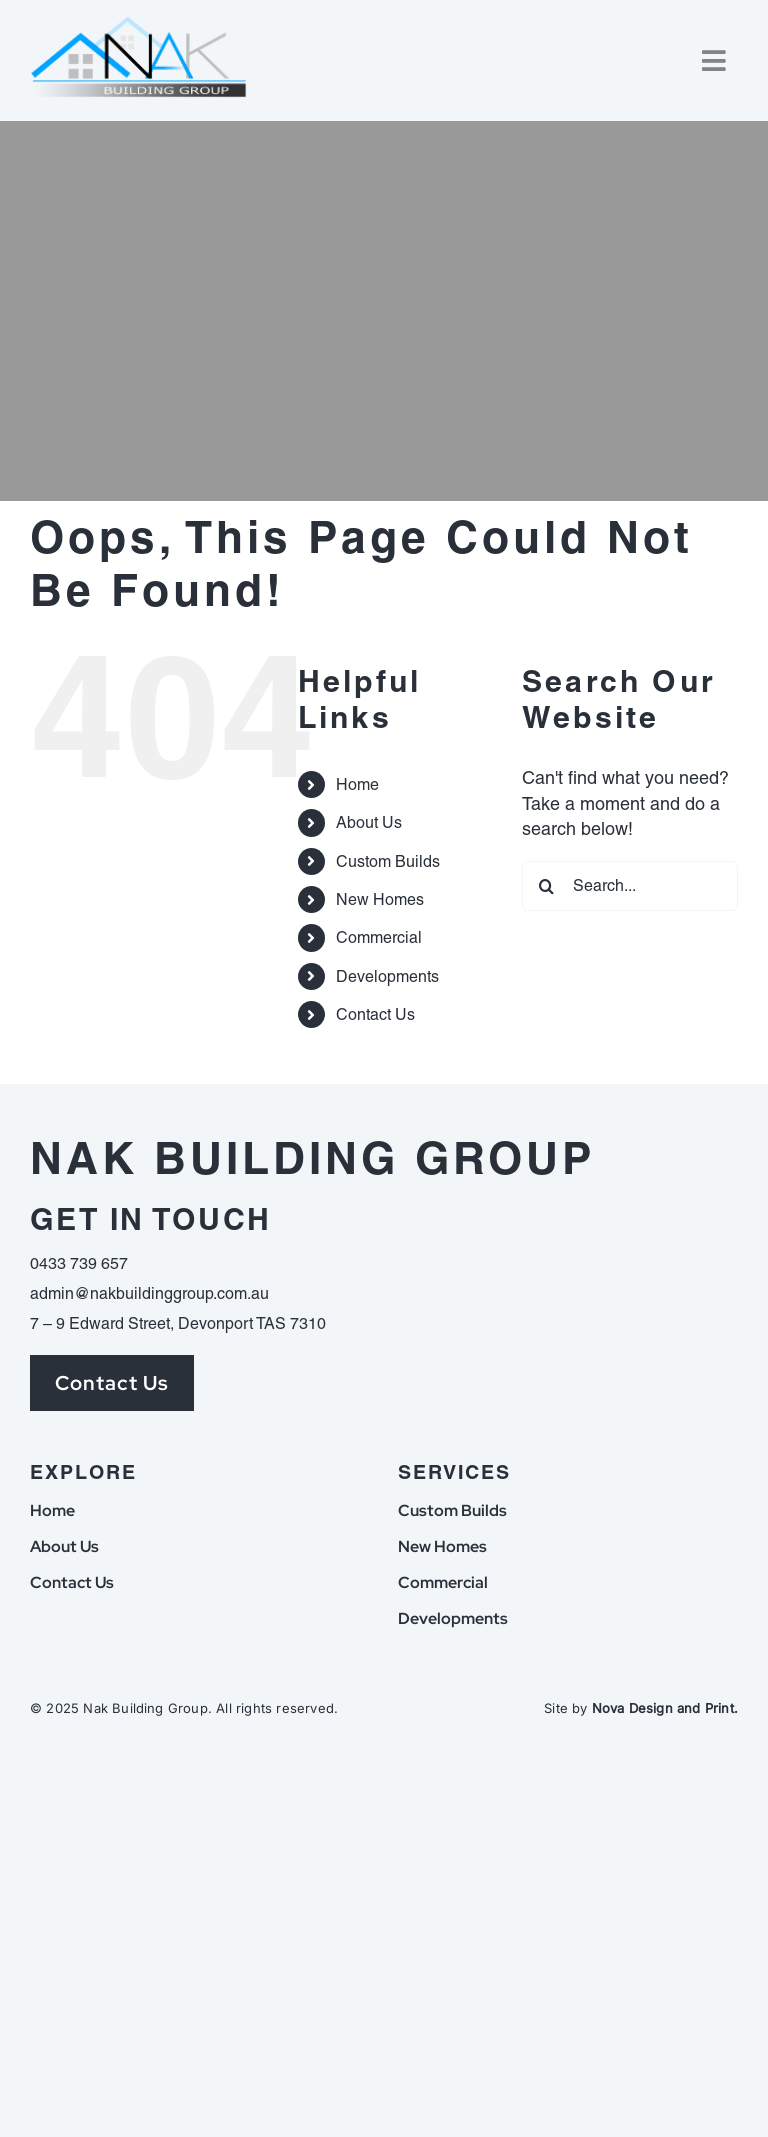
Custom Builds (388, 861)
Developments (387, 976)
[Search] (547, 886)
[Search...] (630, 886)
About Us (369, 822)
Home (357, 784)
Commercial (379, 937)
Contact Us (375, 1014)
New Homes (380, 899)
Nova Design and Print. (665, 1708)
